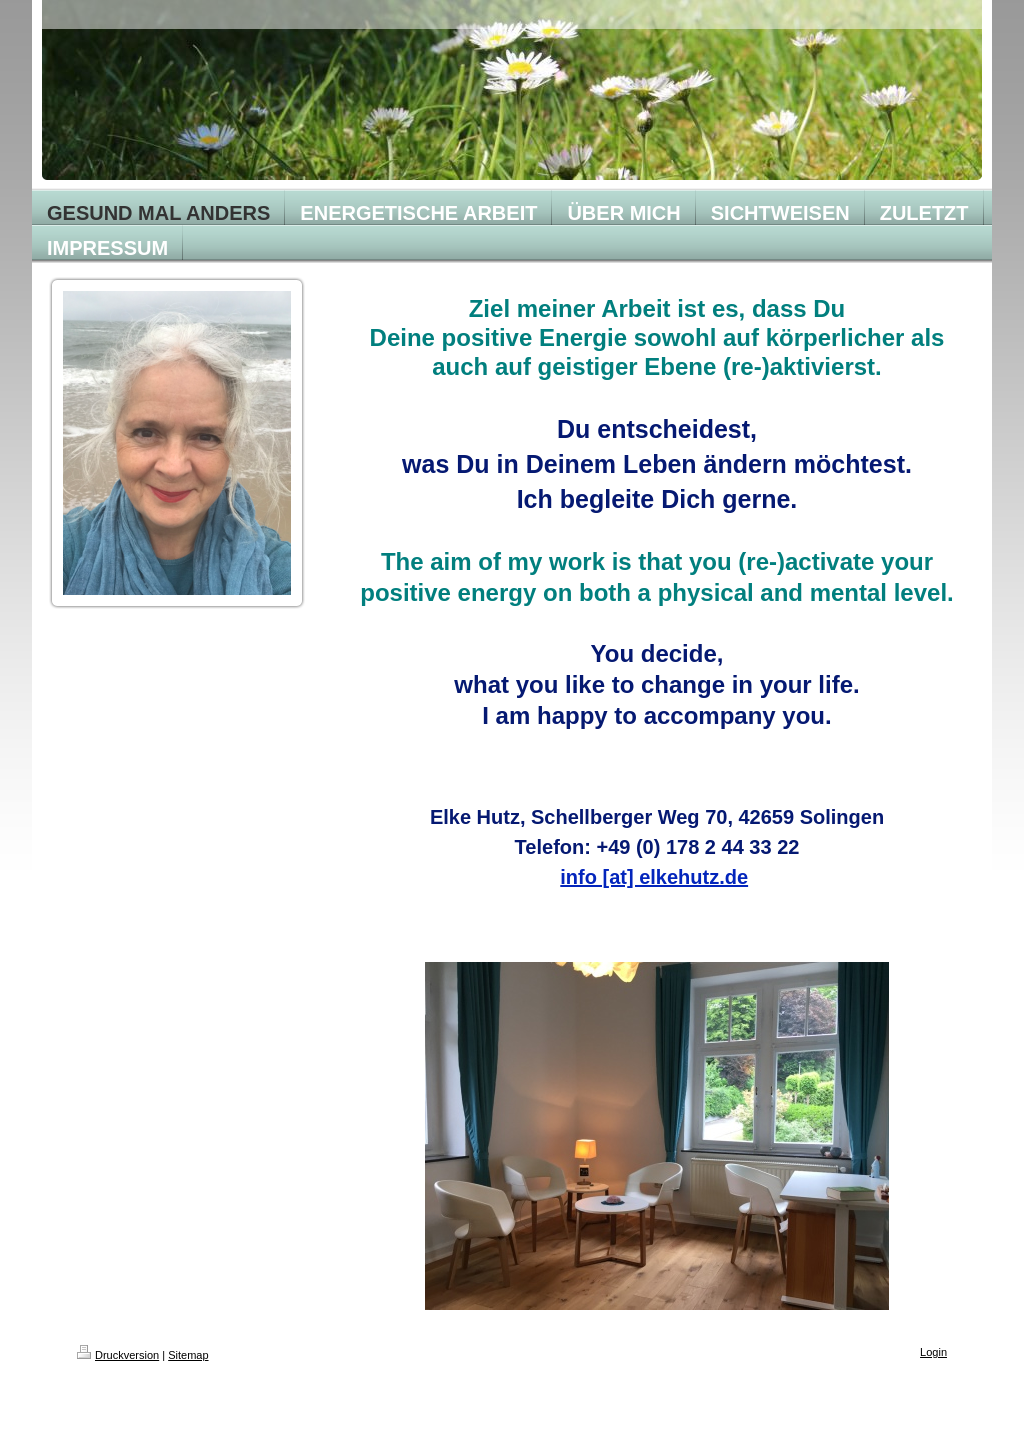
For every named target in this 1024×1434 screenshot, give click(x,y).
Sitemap (188, 1355)
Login (933, 1352)
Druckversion (118, 1355)
